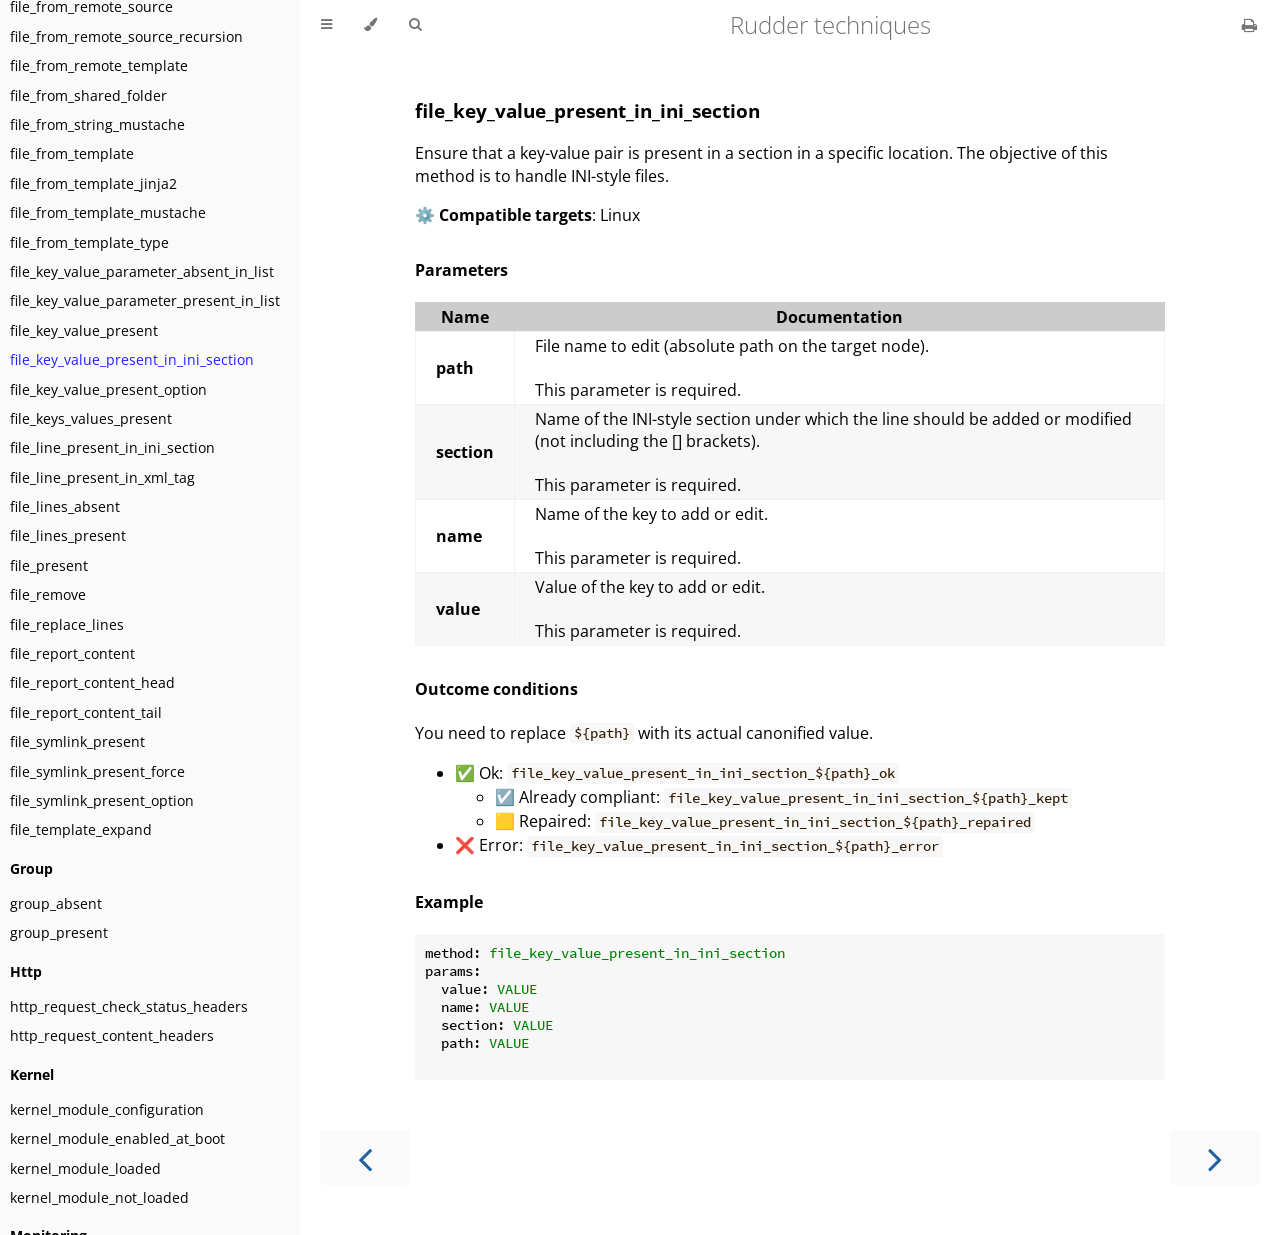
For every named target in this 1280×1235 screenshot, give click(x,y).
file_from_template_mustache (108, 212)
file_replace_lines (67, 624)
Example (449, 902)
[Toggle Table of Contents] (326, 25)
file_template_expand (81, 829)
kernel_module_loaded (85, 1168)
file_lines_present (68, 535)
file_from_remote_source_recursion (126, 36)
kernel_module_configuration (107, 1109)
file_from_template (72, 153)
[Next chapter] (1215, 1157)
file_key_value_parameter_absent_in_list (142, 271)
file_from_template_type (89, 242)
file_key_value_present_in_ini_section (132, 359)
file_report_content (72, 653)
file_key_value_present (84, 330)
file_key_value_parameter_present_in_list (145, 300)
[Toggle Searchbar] (415, 25)
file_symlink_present (77, 741)
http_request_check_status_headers (129, 1006)
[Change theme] (370, 25)
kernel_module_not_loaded (99, 1197)
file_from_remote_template (99, 65)
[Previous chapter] (365, 1157)
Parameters (461, 270)
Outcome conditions (496, 689)
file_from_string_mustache (97, 124)
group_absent (56, 903)
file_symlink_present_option (102, 800)
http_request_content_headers (112, 1035)
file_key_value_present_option (108, 389)
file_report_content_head (92, 682)
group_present (59, 932)
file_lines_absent (65, 506)
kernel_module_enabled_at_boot (117, 1138)
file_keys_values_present (91, 418)
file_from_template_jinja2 (93, 183)
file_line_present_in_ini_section (112, 447)
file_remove (48, 594)
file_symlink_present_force (97, 771)
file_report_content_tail (86, 712)
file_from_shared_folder (88, 95)
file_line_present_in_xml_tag (102, 477)
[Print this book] (1249, 25)
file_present (49, 565)
